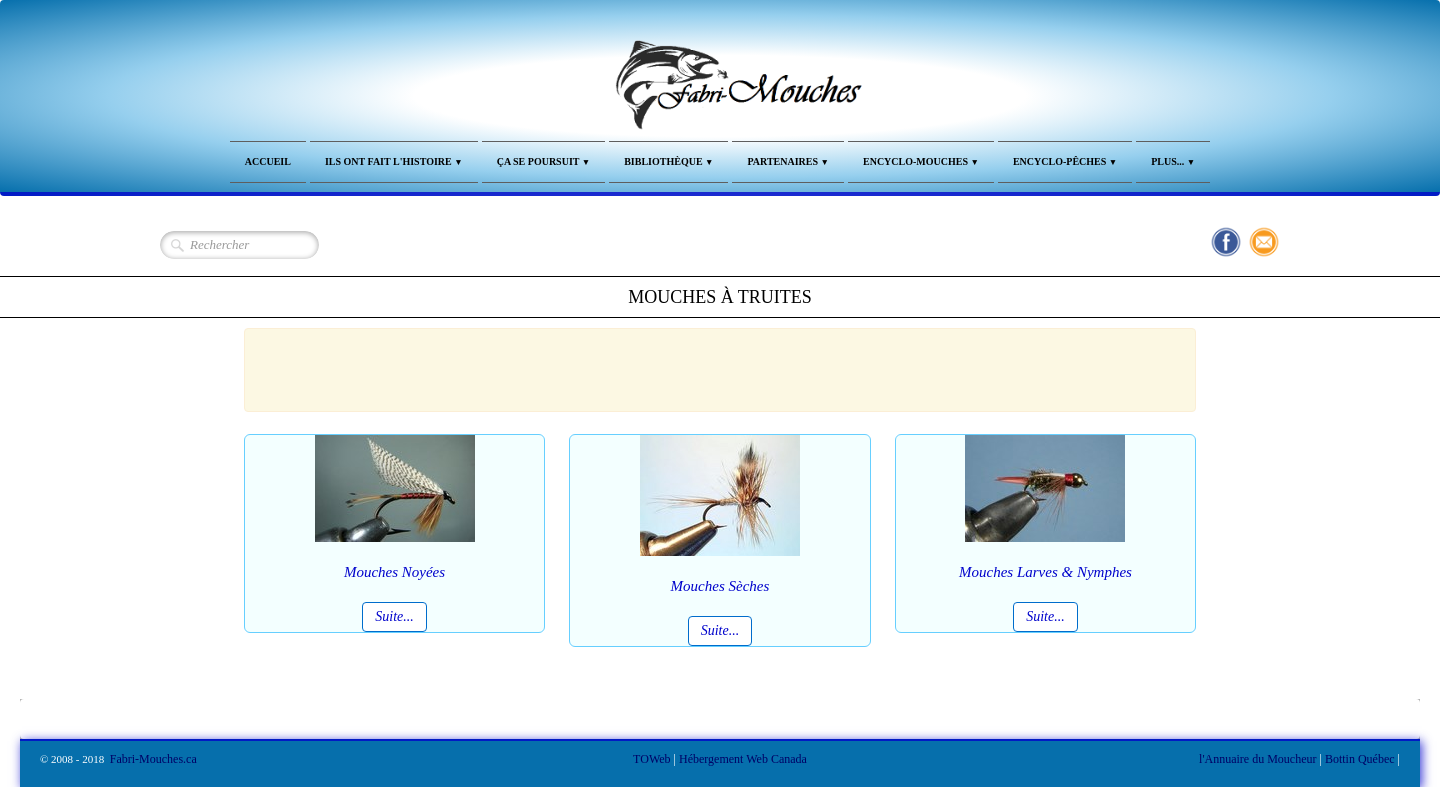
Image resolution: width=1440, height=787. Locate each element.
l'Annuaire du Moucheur (1257, 759)
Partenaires (788, 161)
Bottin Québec (1360, 759)
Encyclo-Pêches (1065, 161)
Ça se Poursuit (544, 161)
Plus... (1173, 161)
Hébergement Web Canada (743, 759)
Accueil (268, 161)
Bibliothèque (668, 161)
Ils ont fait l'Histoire (394, 161)
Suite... (394, 616)
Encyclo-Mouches (921, 161)
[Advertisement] (710, 367)
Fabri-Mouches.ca (153, 759)
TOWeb (651, 759)
